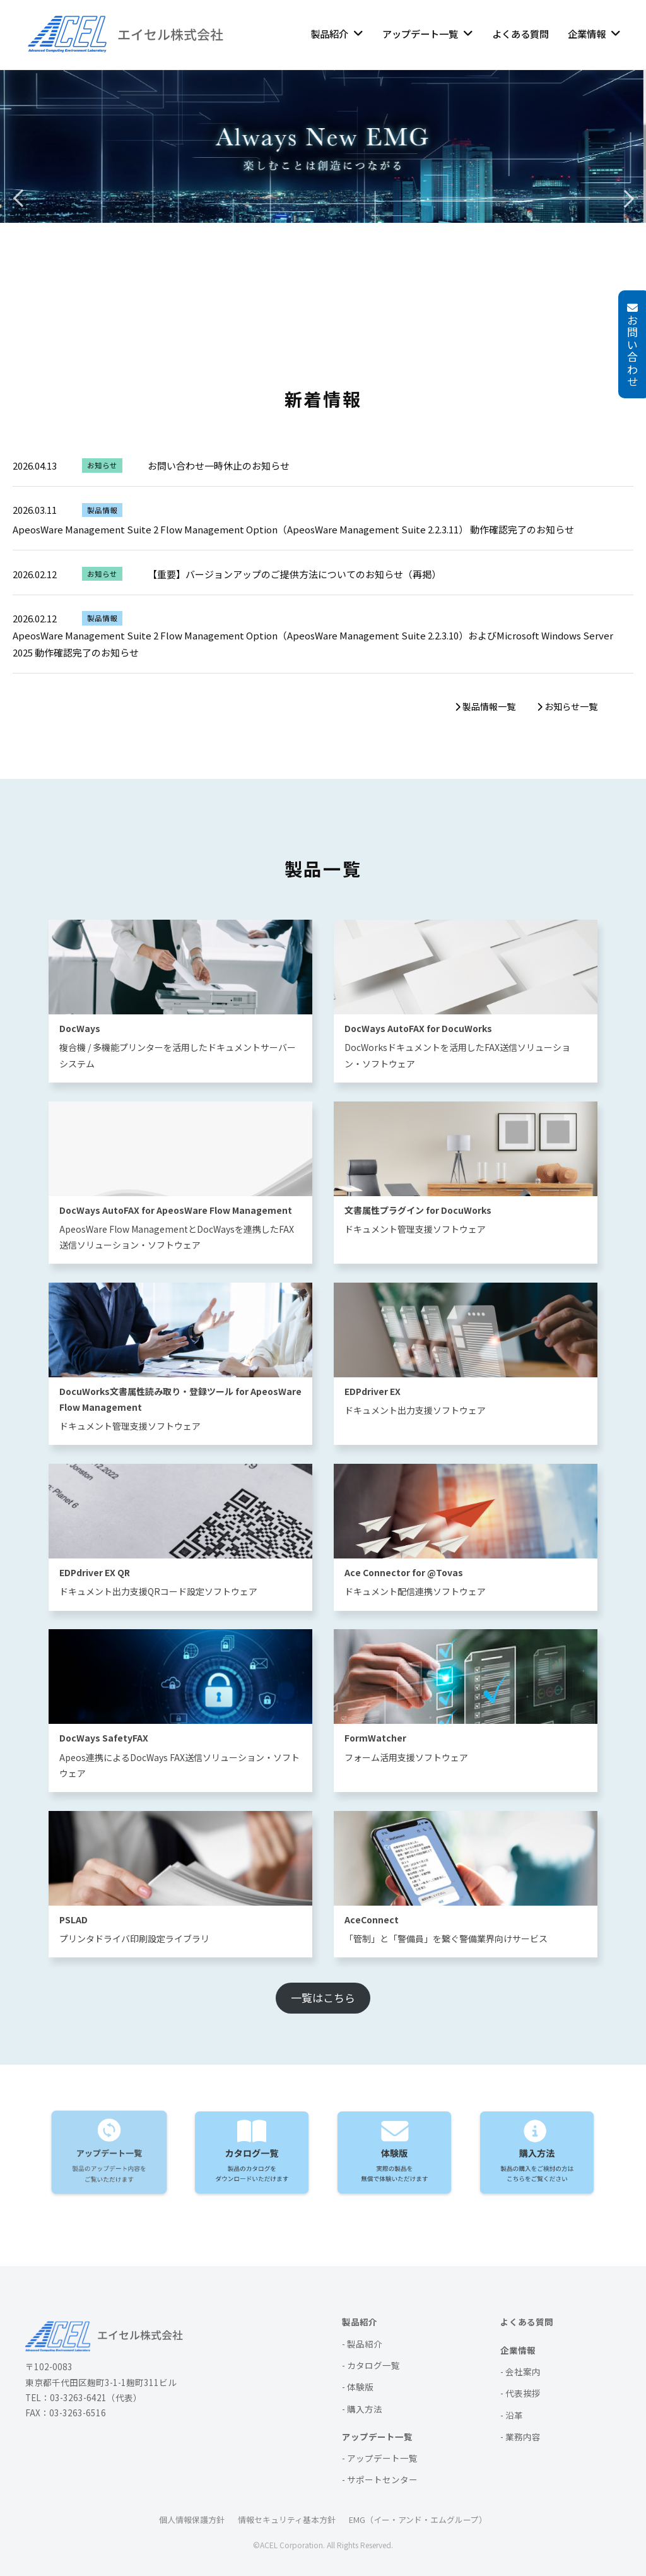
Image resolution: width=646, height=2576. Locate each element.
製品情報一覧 (485, 706)
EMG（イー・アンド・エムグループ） (418, 2520)
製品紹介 (329, 33)
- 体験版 (357, 2386)
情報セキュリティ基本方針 (287, 2520)
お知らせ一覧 (567, 706)
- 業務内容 (520, 2436)
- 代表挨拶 (520, 2393)
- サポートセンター (380, 2479)
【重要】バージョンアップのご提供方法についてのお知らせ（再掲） (294, 574)
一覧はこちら (323, 1997)
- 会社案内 (520, 2371)
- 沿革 (511, 2415)
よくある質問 (520, 33)
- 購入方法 (362, 2408)
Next (627, 196)
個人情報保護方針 (192, 2520)
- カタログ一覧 (371, 2365)
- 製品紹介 (362, 2343)
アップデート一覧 (420, 33)
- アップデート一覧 (380, 2458)
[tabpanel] (323, 196)
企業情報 (587, 33)
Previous (19, 196)
